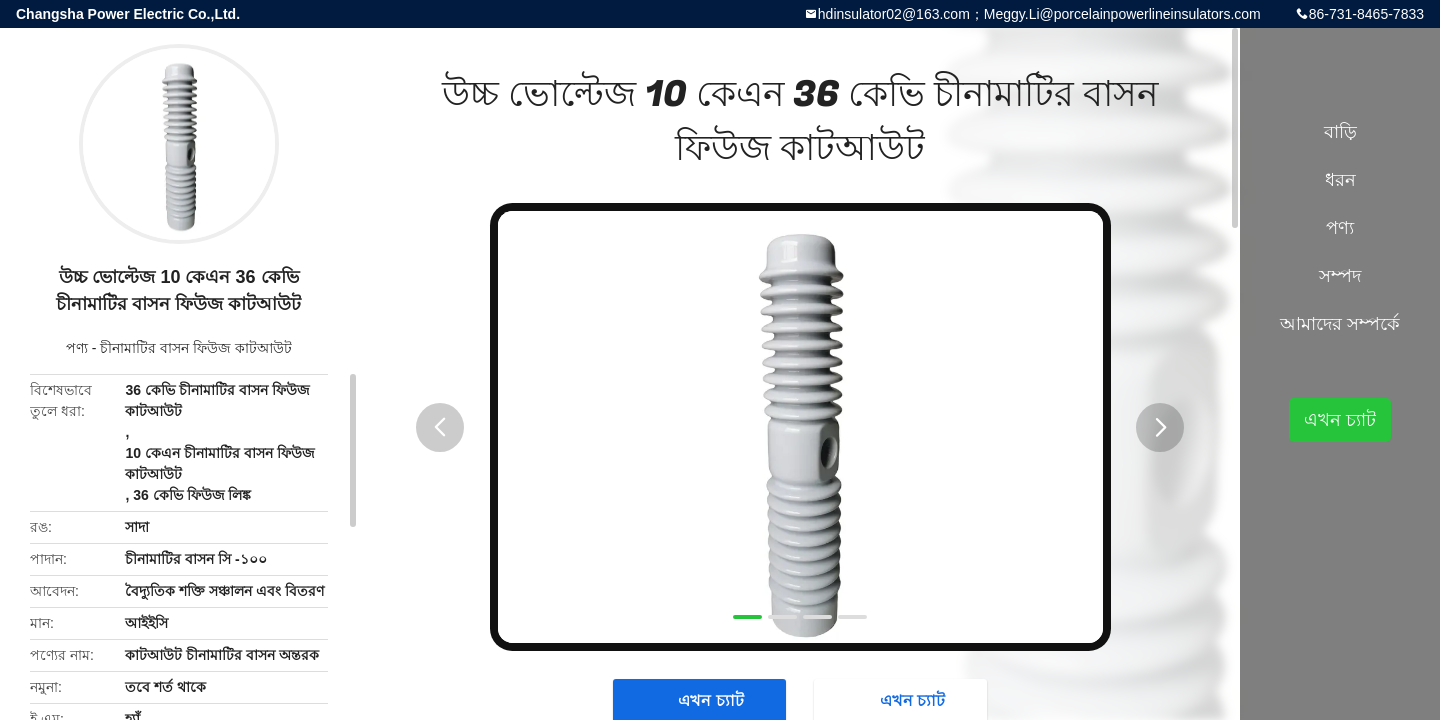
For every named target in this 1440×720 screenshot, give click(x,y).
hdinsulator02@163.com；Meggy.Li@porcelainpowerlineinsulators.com (1039, 14)
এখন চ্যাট (1340, 420)
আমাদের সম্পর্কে (1340, 324)
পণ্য (77, 348)
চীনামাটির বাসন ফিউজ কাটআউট (196, 348)
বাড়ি (1340, 132)
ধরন (1340, 180)
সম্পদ (1340, 276)
